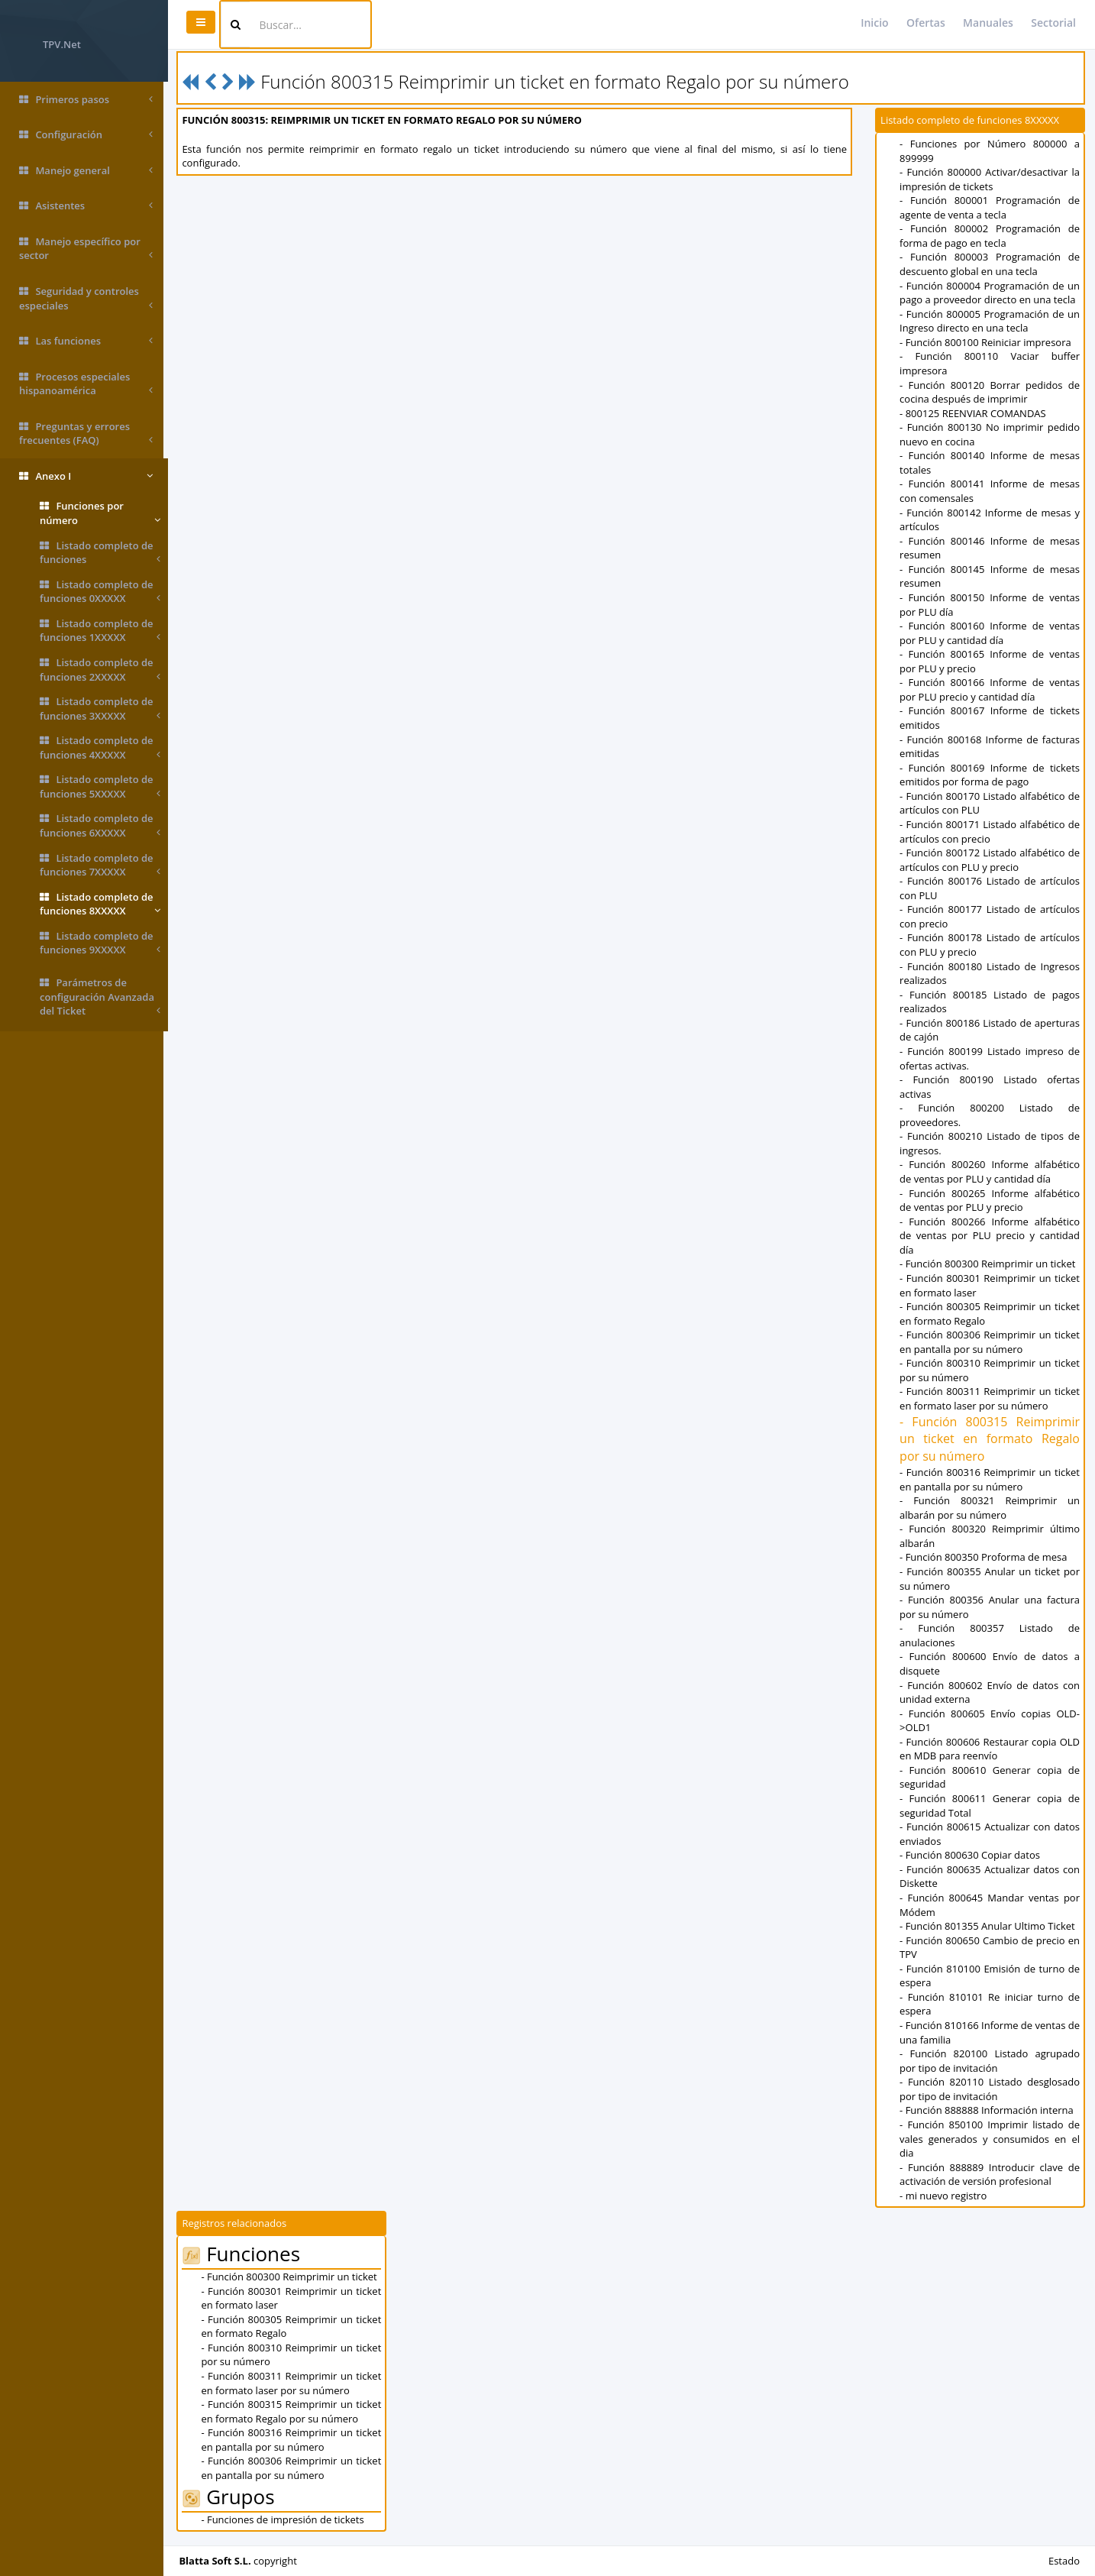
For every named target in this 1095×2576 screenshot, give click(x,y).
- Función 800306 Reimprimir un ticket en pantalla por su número (990, 1342)
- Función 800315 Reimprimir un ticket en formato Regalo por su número (990, 1439)
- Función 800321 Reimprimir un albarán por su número (990, 1507)
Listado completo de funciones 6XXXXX (100, 825)
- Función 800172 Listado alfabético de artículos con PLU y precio (990, 860)
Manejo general (86, 170)
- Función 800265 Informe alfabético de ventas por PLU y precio (990, 1200)
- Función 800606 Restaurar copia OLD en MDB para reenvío (990, 1749)
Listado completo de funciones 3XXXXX (100, 708)
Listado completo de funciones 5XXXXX (100, 786)
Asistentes (86, 206)
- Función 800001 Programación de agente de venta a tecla (990, 207)
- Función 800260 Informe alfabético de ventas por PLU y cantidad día (990, 1171)
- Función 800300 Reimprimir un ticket (989, 1263)
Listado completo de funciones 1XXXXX (100, 630)
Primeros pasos (86, 99)
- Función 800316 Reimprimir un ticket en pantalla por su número (990, 1479)
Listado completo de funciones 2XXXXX (100, 669)
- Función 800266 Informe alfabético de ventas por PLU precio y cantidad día (990, 1236)
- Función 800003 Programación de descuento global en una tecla (990, 264)
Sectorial (1053, 22)
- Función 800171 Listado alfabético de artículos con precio (990, 831)
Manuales (988, 22)
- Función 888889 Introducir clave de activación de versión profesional (990, 2174)
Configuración (86, 135)
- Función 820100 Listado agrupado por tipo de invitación (990, 2061)
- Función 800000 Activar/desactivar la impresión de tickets (990, 179)
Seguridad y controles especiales (86, 298)
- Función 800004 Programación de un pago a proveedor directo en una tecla (990, 293)
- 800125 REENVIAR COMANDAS (974, 413)
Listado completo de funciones (100, 553)
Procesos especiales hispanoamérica (86, 384)
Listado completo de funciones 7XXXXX (100, 865)
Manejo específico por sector (86, 249)
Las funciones (86, 341)
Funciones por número (100, 513)
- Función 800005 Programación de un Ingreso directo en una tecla (990, 321)
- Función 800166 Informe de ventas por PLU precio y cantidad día (990, 689)
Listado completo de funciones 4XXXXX (100, 747)
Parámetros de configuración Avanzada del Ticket (100, 997)
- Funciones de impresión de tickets (286, 2519)
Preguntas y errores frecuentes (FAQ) (86, 433)
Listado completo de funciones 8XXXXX (100, 904)
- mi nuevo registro (944, 2195)
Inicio (874, 22)
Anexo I (86, 476)
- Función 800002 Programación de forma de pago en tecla (990, 236)
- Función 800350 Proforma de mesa (984, 1557)
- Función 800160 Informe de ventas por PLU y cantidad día (990, 633)
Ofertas (925, 22)
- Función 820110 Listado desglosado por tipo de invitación (990, 2089)
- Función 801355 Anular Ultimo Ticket (989, 1926)
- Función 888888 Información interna (988, 2110)
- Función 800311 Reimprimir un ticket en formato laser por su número (990, 1398)
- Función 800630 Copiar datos (971, 1855)
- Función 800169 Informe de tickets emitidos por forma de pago (990, 775)
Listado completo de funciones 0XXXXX (100, 592)
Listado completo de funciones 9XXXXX (100, 943)
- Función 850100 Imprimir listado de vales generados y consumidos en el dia (990, 2139)
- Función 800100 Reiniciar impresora (987, 342)
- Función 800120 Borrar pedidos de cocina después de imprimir (990, 392)
